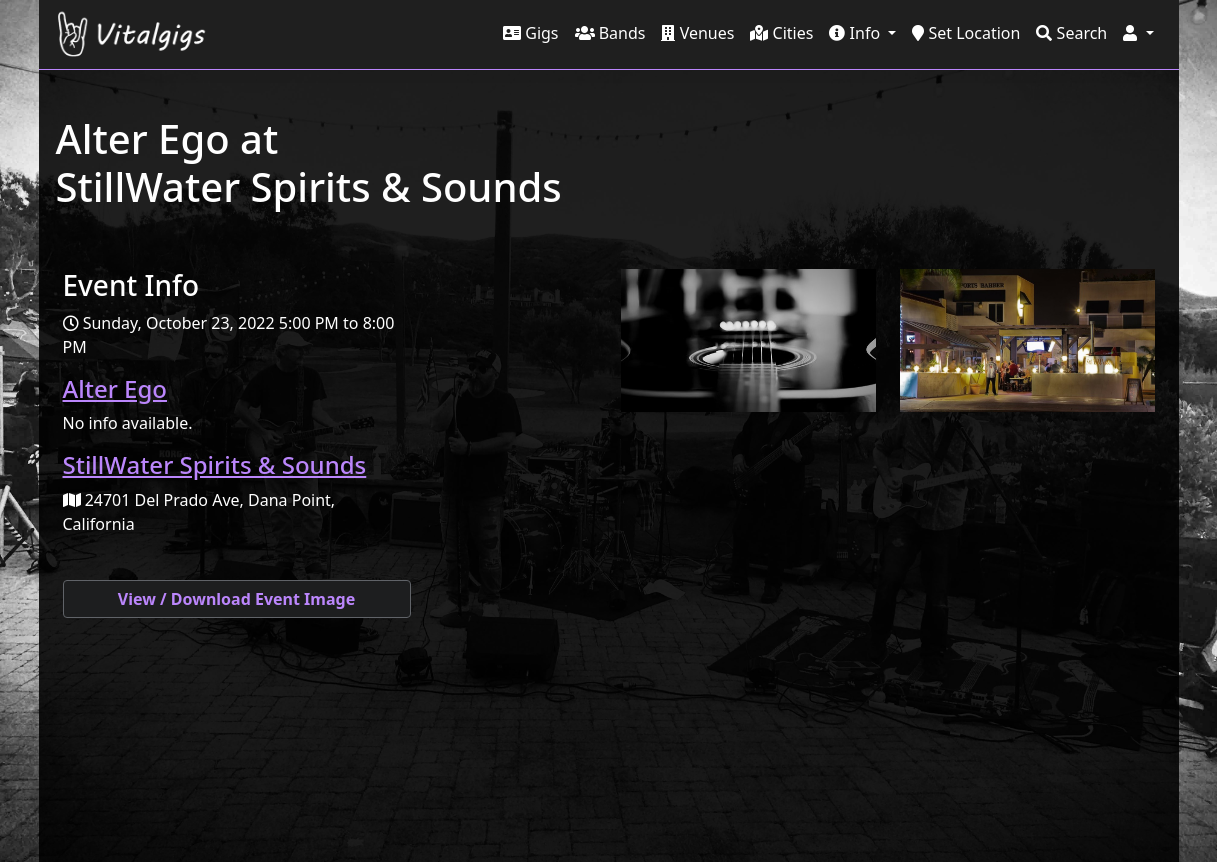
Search (1071, 33)
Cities (781, 33)
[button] (1138, 33)
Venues (697, 33)
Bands (610, 33)
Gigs (530, 33)
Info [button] (856, 33)
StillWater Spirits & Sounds (215, 464)
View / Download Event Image (236, 599)
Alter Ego (115, 388)
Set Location (966, 33)
